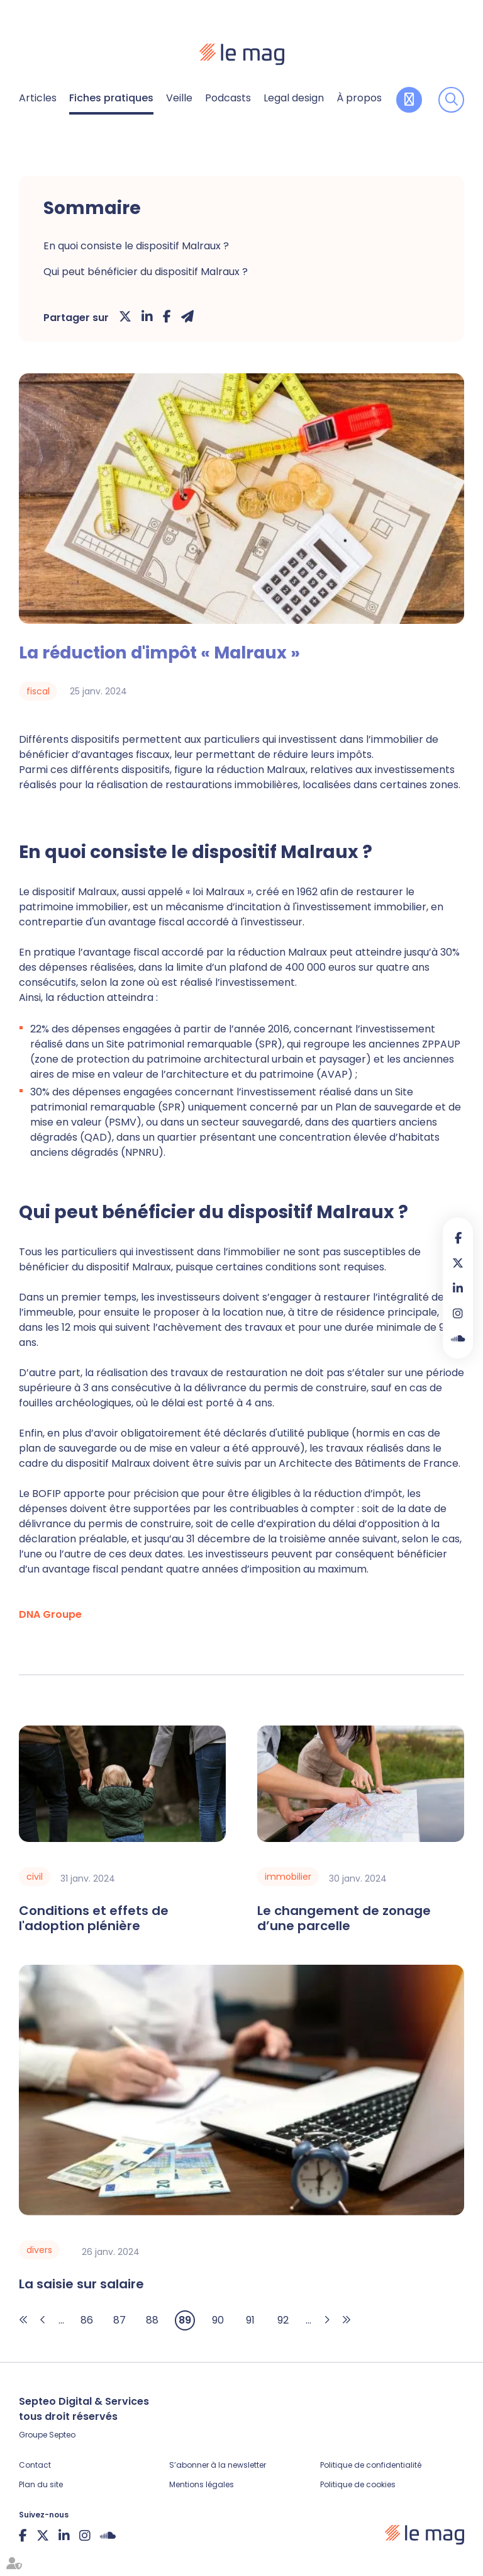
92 (283, 2320)
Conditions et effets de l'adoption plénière (94, 1918)
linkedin (458, 1288)
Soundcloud (458, 1338)
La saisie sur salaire (81, 2283)
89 (185, 2320)
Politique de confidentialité (370, 2465)
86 (86, 2320)
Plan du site (41, 2484)
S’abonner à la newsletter (217, 2465)
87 (119, 2320)
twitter (458, 1263)
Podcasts (228, 98)
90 (218, 2320)
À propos (359, 98)
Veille (179, 98)
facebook (458, 1238)
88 (152, 2320)
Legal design (294, 98)
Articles (38, 98)
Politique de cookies (358, 2484)
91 (250, 2320)
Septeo (62, 2434)
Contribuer (409, 100)
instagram (458, 1313)
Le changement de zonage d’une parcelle (344, 1918)
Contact (35, 2465)
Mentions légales (201, 2484)
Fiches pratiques (111, 98)
